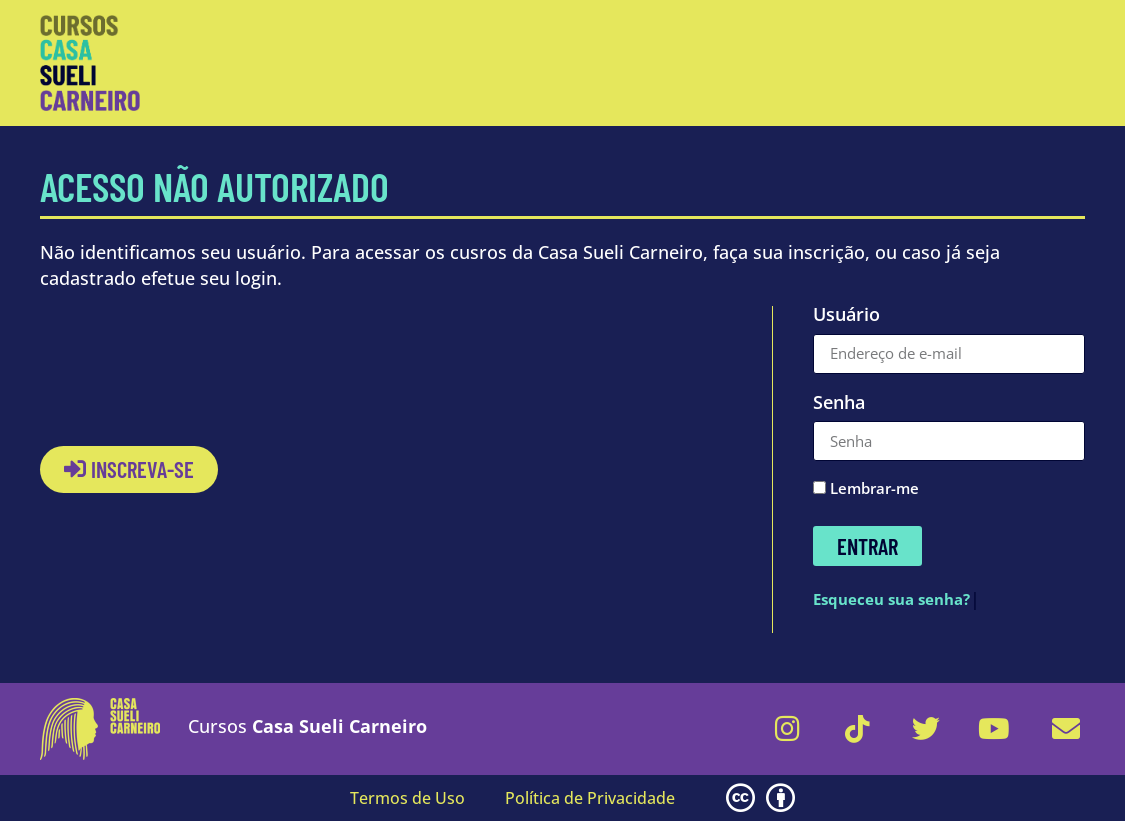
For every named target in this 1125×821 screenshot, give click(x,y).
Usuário (846, 316)
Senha (839, 404)
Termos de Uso (407, 798)
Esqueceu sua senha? (891, 599)
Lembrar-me (866, 489)
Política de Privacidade (590, 798)
